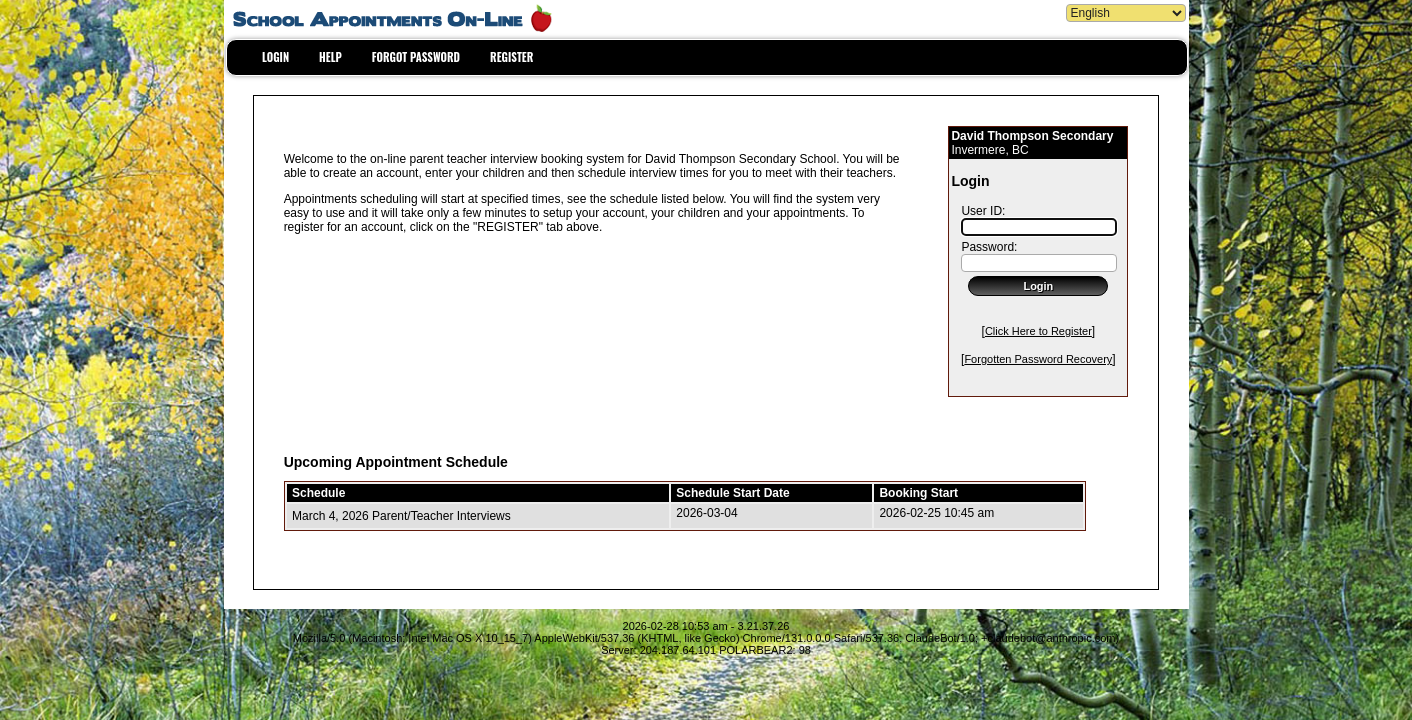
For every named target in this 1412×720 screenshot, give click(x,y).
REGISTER (511, 57)
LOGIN (275, 57)
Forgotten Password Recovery (1038, 359)
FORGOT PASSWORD (416, 57)
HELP (330, 57)
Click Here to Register (1038, 331)
